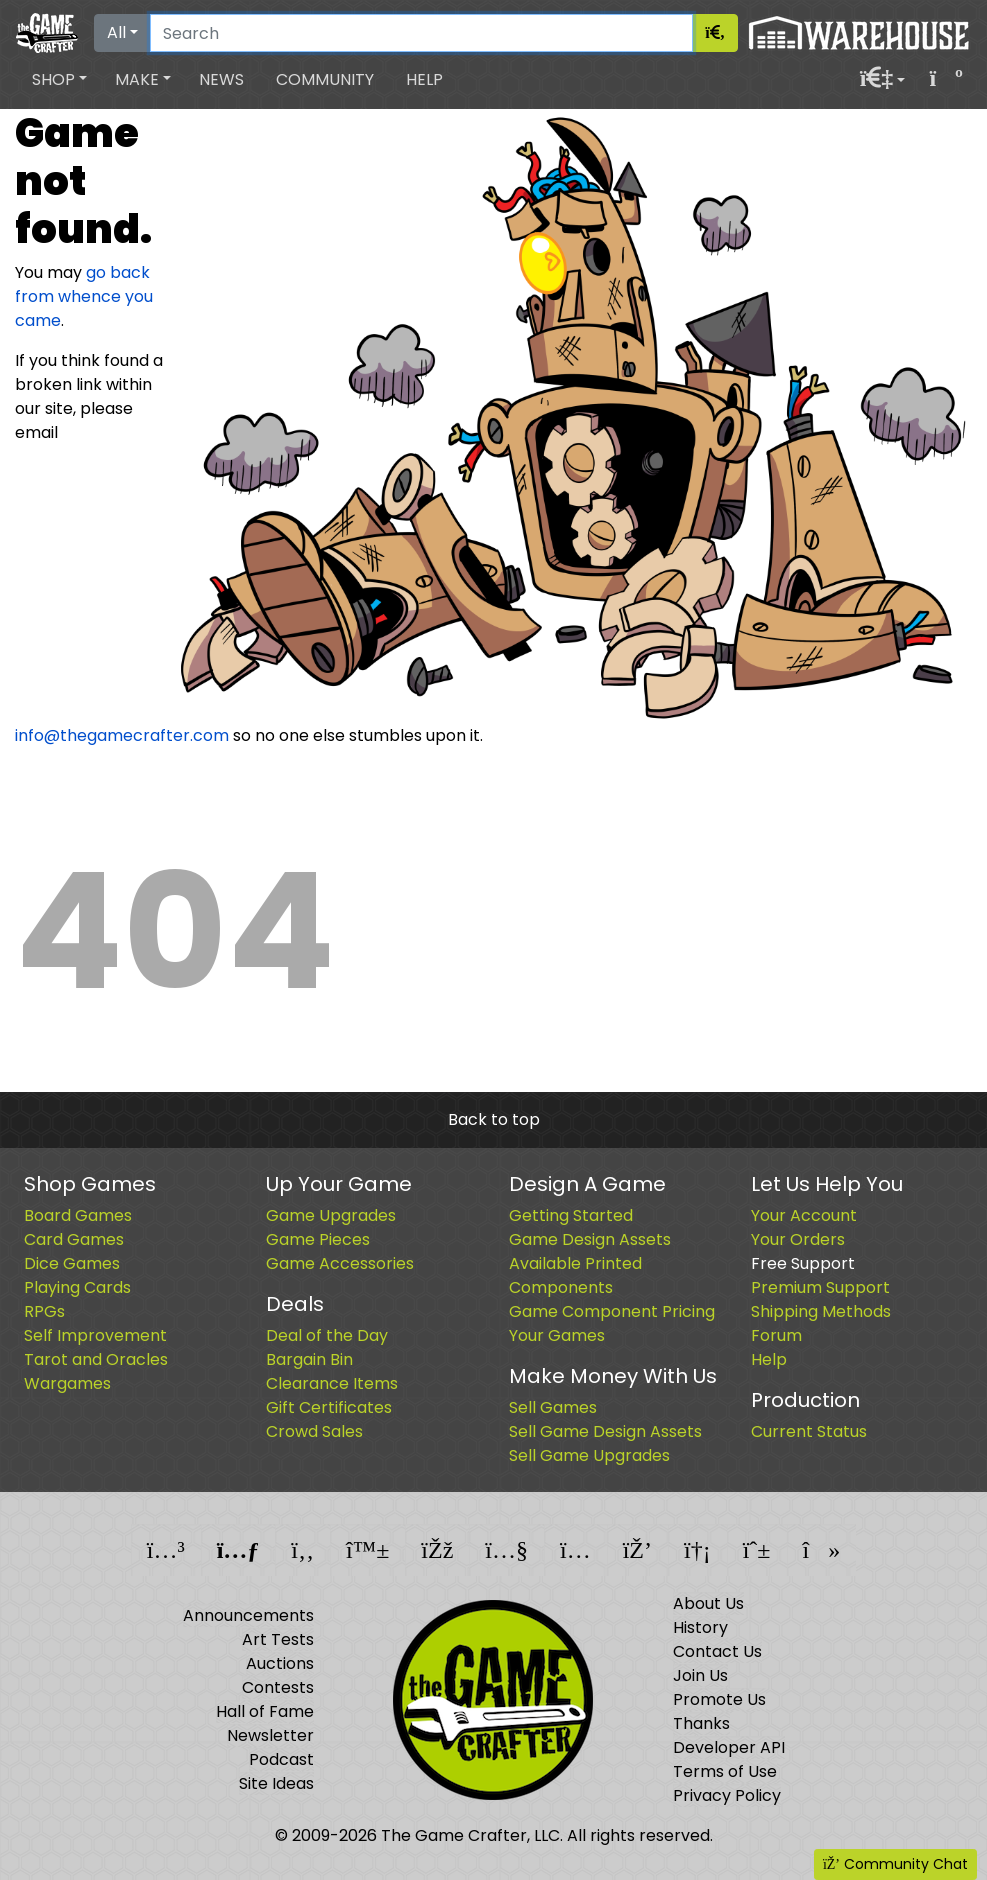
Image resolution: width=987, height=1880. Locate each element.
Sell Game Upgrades (589, 1455)
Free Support (803, 1263)
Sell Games (553, 1407)
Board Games (78, 1215)
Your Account (804, 1215)
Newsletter (270, 1735)
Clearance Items (332, 1383)
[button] (59, 80)
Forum (776, 1335)
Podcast (281, 1759)
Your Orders (798, 1239)
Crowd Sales (314, 1431)
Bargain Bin (309, 1359)
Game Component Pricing (612, 1311)
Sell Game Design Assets (605, 1431)
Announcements (248, 1615)
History (700, 1627)
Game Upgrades (331, 1215)
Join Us (700, 1675)
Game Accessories (340, 1263)
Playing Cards (77, 1287)
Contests (278, 1687)
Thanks (701, 1723)
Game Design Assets (590, 1239)
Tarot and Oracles (96, 1359)
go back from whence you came (84, 296)
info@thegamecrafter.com (122, 735)
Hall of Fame (265, 1711)
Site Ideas (276, 1783)
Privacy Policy (727, 1795)
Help (424, 79)
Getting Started (571, 1215)
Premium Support (820, 1287)
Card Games (74, 1239)
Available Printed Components (575, 1275)
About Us (708, 1603)
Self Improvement (95, 1335)
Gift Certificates (329, 1407)
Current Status (809, 1431)
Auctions (280, 1663)
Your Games (557, 1335)
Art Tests (278, 1639)
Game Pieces (318, 1239)
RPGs (44, 1311)
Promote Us (719, 1699)
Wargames (67, 1383)
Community (325, 79)
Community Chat (895, 1864)
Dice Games (72, 1263)
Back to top (494, 1119)
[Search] (421, 33)
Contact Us (717, 1651)
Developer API (729, 1747)
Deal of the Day (327, 1335)
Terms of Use (725, 1771)
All (116, 32)
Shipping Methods (821, 1311)
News (221, 79)
